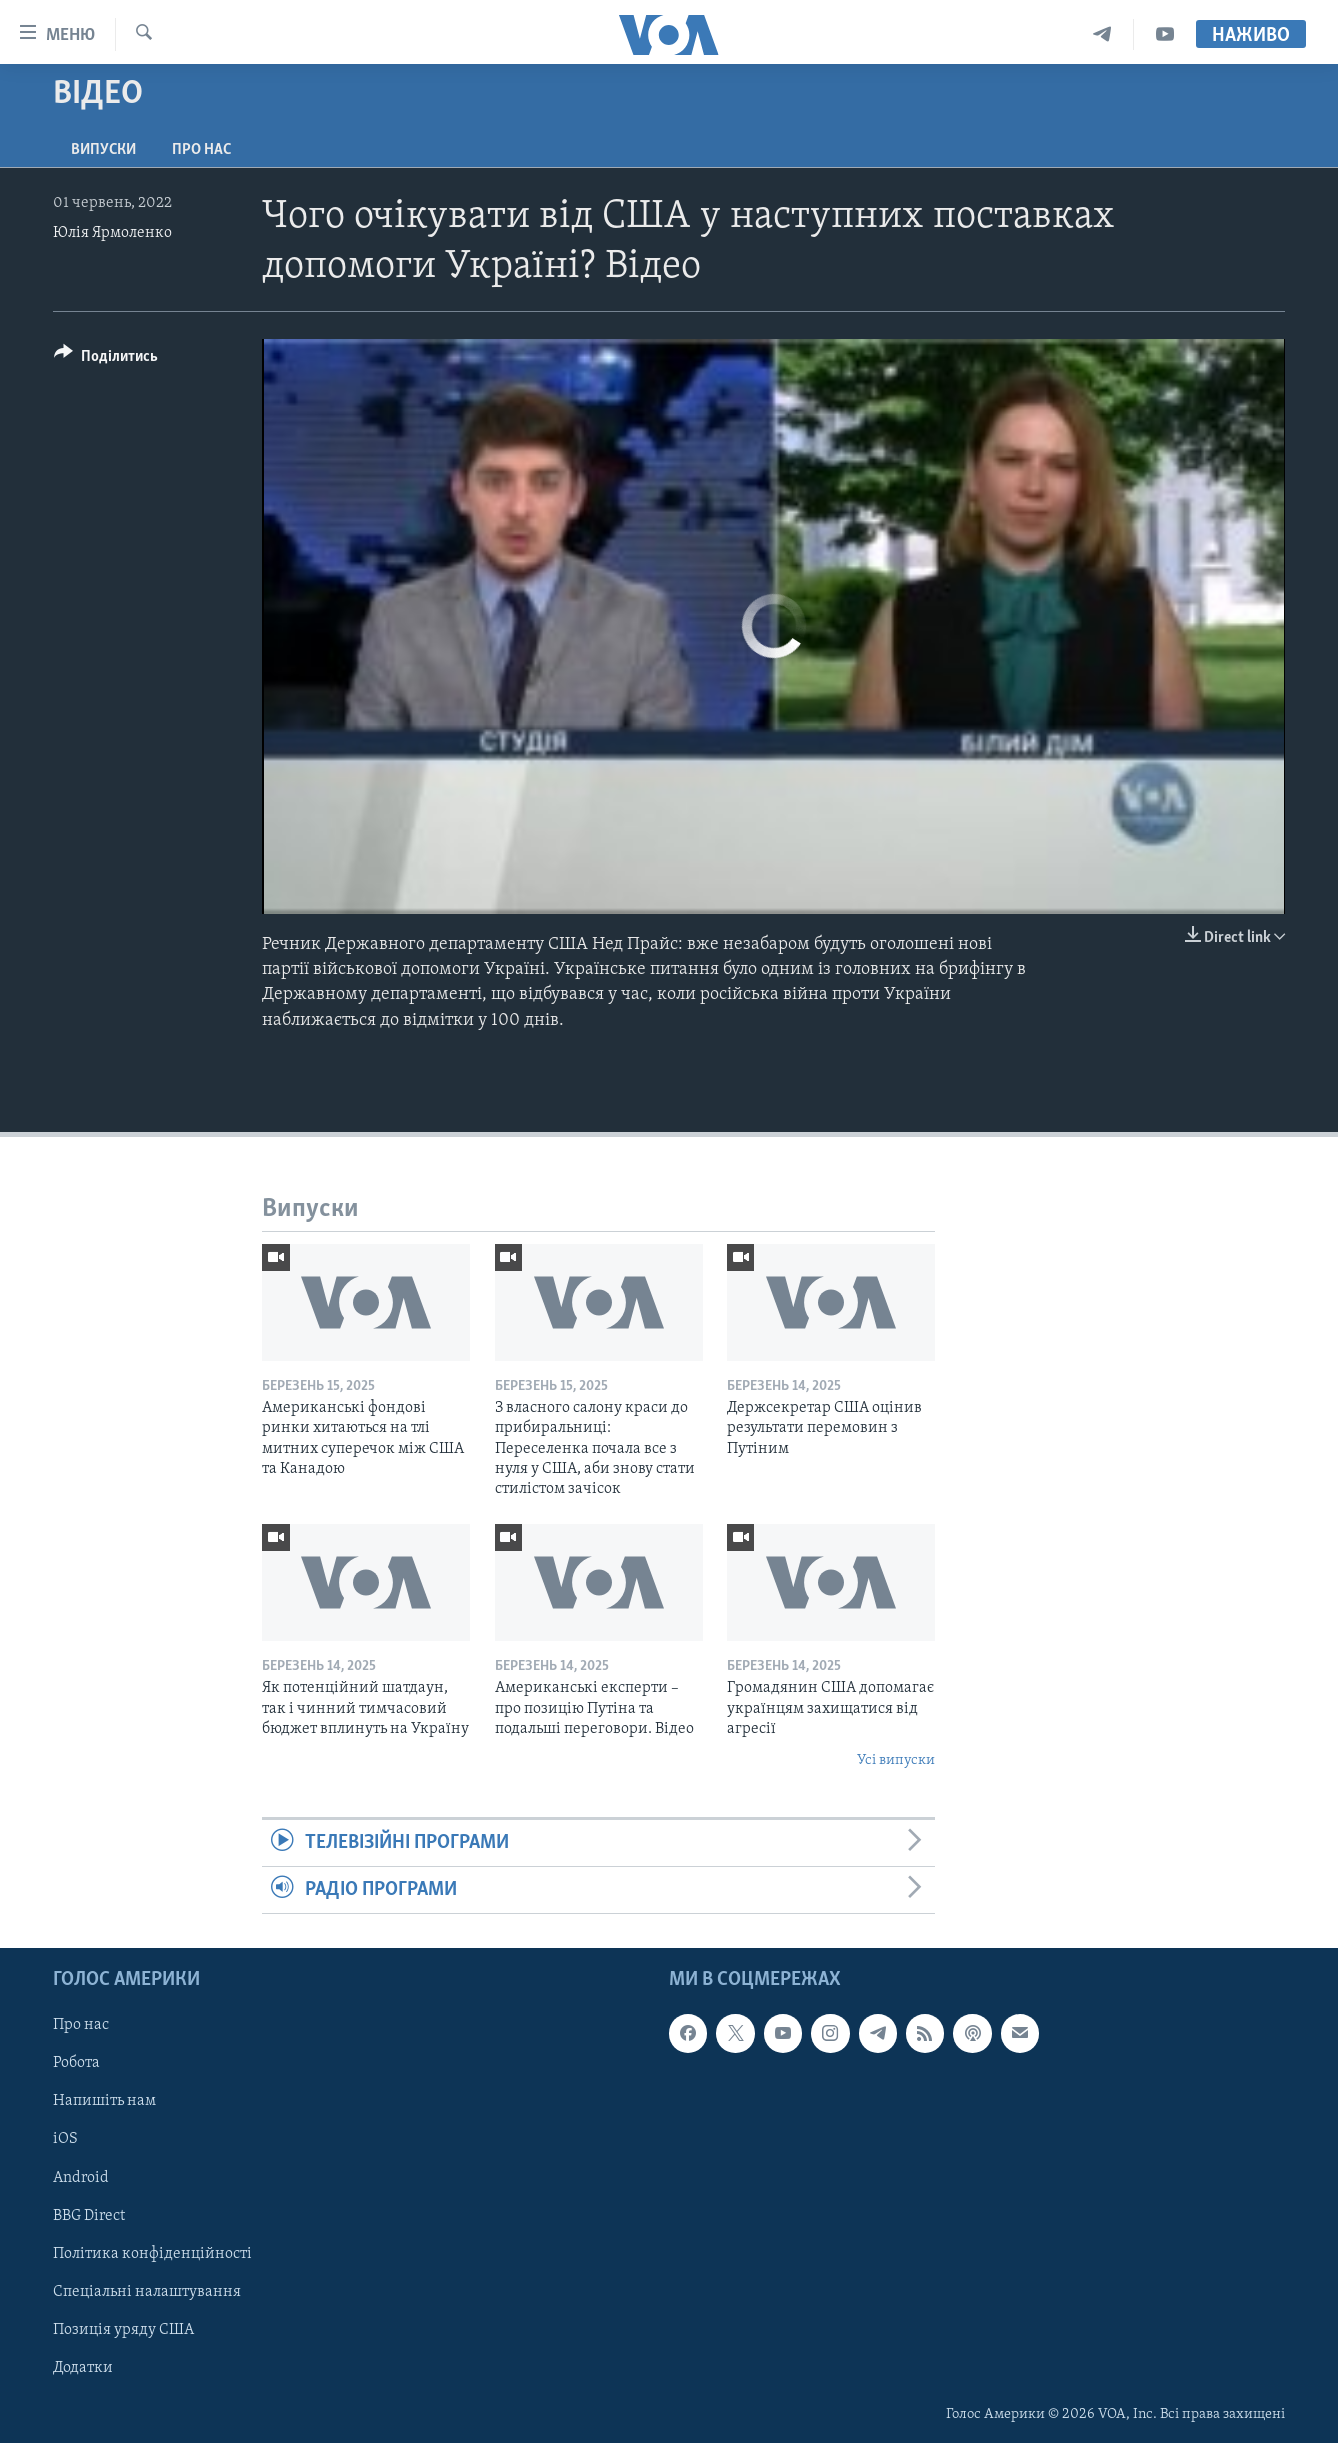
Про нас (201, 150)
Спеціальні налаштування (147, 2292)
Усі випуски (896, 1760)
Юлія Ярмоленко (112, 233)
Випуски (103, 150)
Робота (76, 2064)
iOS (65, 2140)
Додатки (83, 2368)
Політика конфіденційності (152, 2254)
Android (81, 2178)
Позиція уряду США (123, 2330)
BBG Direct (89, 2216)
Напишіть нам (104, 2102)
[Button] (106, 359)
